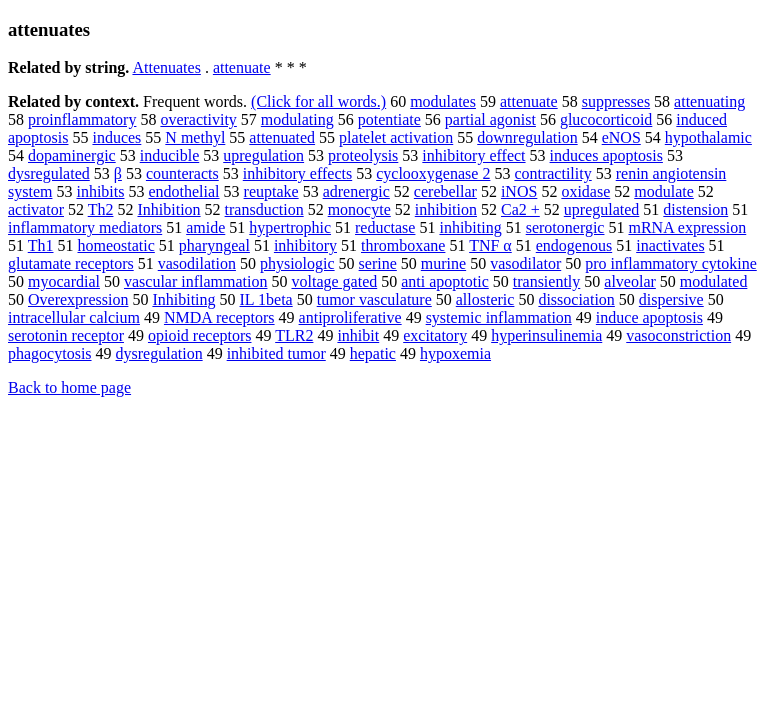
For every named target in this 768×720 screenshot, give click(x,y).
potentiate (389, 119)
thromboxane (403, 245)
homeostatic (116, 245)
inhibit (358, 335)
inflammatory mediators (85, 227)
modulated (714, 281)
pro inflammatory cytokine (671, 263)
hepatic (373, 353)
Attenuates (166, 67)
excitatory (435, 335)
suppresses (616, 101)
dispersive (671, 299)
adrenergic (356, 191)
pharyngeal (214, 245)
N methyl (195, 137)
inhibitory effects (297, 173)
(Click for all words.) (318, 101)
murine (443, 263)
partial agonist (490, 119)
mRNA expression (687, 227)
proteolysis (363, 155)
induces (116, 137)
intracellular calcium (74, 317)
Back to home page (69, 387)
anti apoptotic (445, 281)
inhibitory (305, 245)
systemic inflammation (499, 317)
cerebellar (445, 191)
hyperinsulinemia (546, 335)
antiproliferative (350, 317)
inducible (170, 155)
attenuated (282, 137)
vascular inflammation (196, 281)
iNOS (519, 191)
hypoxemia (455, 353)
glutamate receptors (71, 263)
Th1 (41, 245)
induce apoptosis (649, 317)
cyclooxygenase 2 (433, 173)
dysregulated (49, 173)
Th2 (101, 209)
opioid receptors (200, 335)
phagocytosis (50, 353)
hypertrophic (290, 227)
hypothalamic (708, 137)
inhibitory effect (473, 155)
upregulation (263, 155)
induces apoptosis (606, 155)
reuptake (271, 191)
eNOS (621, 137)
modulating (297, 119)
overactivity (198, 119)
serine (378, 263)
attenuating (709, 101)
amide (205, 227)
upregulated (602, 209)
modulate (664, 191)
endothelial (183, 191)
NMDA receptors (219, 317)
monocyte (359, 209)
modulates (443, 101)
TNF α (490, 245)
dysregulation (159, 353)
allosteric (485, 299)
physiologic (297, 263)
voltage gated (334, 281)
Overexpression (78, 299)
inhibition (446, 209)
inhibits (100, 191)
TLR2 (294, 335)
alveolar (630, 281)
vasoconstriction (678, 335)
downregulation (527, 137)
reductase (385, 227)
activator (36, 209)
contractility (552, 173)
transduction (264, 209)
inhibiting (470, 227)
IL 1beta (266, 299)
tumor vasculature (374, 299)
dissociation (576, 299)
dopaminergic (72, 155)
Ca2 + (520, 209)
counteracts (182, 173)
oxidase (585, 191)
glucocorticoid (606, 119)
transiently (547, 281)
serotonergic (565, 227)
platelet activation (396, 137)
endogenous (574, 245)
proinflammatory (82, 119)
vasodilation (197, 263)
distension (695, 209)
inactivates (670, 245)
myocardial (64, 281)
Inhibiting (183, 299)
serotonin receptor (66, 335)
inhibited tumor (276, 353)
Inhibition (168, 209)
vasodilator (525, 263)
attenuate (242, 67)
